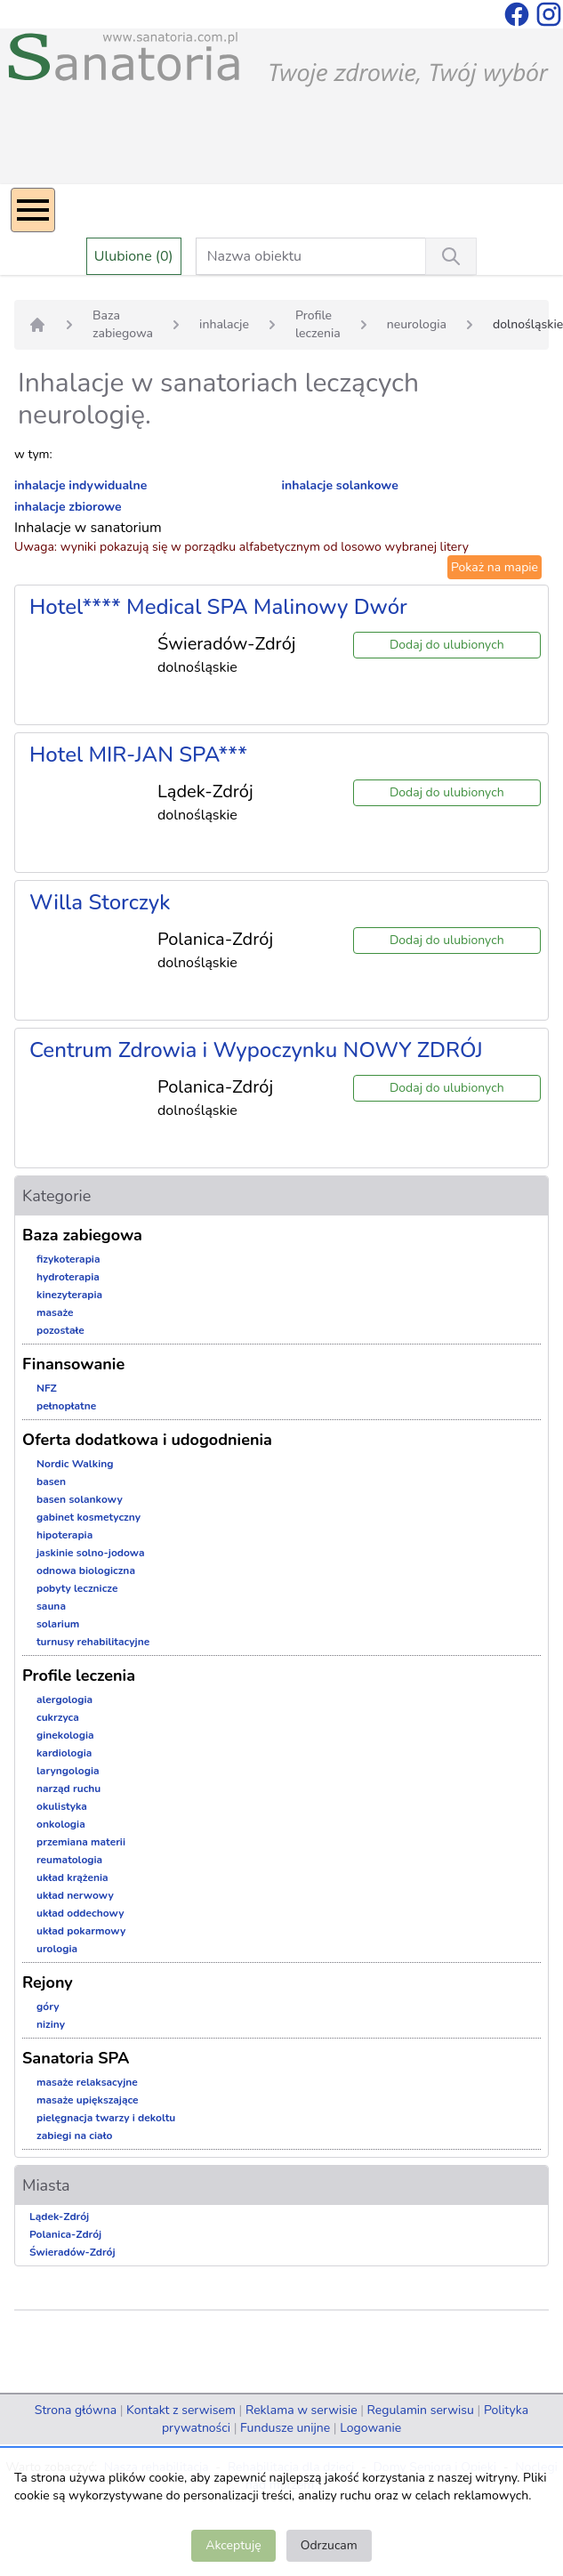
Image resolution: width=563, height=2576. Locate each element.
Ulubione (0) (133, 256)
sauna (51, 1606)
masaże (55, 1312)
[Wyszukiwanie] (451, 256)
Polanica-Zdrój (65, 2234)
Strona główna (76, 2410)
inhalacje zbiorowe (68, 506)
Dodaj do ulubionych (447, 644)
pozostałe (60, 1330)
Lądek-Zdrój (59, 2216)
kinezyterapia (69, 1295)
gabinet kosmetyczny (88, 1517)
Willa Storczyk (99, 902)
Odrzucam (329, 2545)
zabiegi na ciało (74, 2135)
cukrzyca (57, 1717)
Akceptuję (233, 2545)
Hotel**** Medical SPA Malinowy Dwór (218, 607)
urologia (56, 1949)
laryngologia (68, 1771)
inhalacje (224, 324)
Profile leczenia (318, 324)
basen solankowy (79, 1499)
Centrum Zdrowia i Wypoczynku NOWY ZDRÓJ (256, 1050)
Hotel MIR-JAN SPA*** (138, 754)
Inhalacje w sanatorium (88, 527)
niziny (50, 2024)
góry (48, 2006)
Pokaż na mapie (494, 567)
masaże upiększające (87, 2100)
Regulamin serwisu (420, 2410)
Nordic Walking (74, 1464)
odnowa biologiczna (85, 1570)
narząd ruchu (68, 1788)
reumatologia (69, 1860)
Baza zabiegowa (122, 324)
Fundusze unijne (285, 2427)
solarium (57, 1624)
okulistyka (61, 1806)
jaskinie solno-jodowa (90, 1553)
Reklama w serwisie (301, 2410)
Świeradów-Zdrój (72, 2252)
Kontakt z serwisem (181, 2410)
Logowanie (370, 2427)
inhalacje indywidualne (80, 485)
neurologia (416, 324)
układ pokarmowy (80, 1931)
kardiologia (64, 1753)
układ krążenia (72, 1877)
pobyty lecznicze (76, 1588)
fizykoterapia (68, 1259)
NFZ (46, 1388)
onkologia (60, 1824)
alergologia (64, 1699)
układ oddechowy (80, 1913)
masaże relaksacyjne (87, 2082)
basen (51, 1481)
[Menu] (33, 210)
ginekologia (65, 1735)
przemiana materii (80, 1842)
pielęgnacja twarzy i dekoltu (105, 2118)
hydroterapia (68, 1277)
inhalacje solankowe (340, 485)
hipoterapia (64, 1535)
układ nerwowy (75, 1895)
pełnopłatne (66, 1406)
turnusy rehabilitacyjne (92, 1642)
